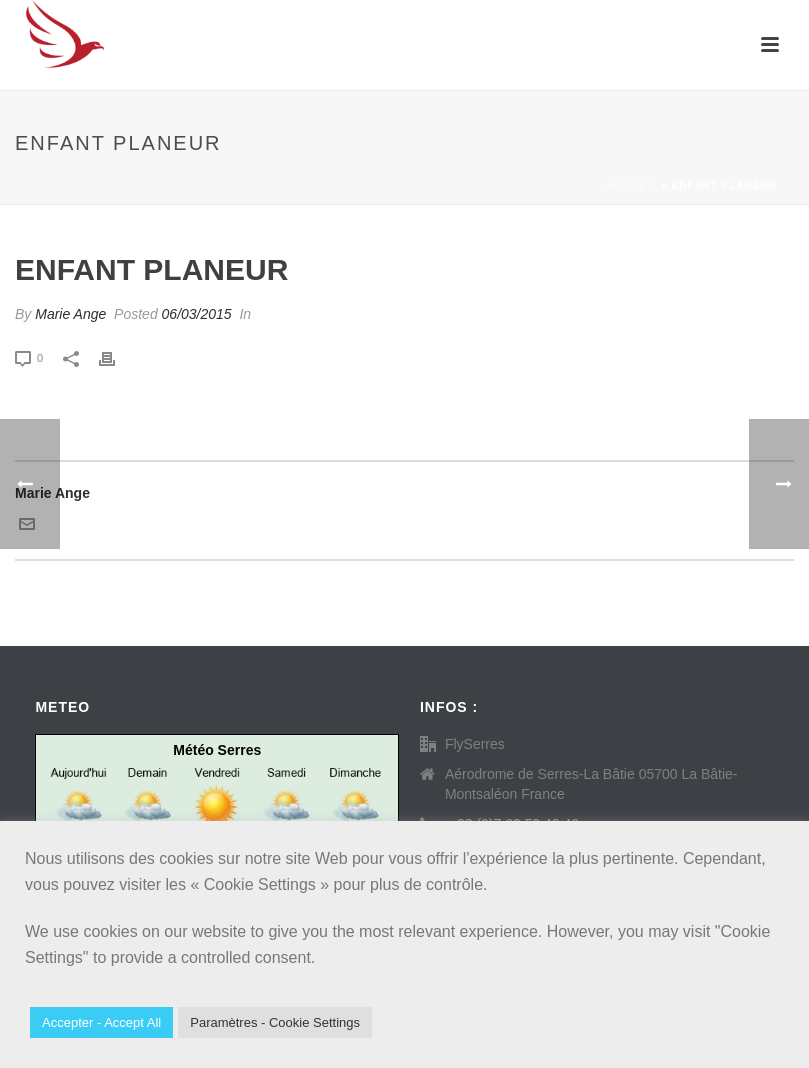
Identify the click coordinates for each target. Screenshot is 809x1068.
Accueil (631, 185)
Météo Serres (217, 750)
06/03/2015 (197, 314)
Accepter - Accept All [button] (101, 1022)
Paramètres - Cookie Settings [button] (275, 1022)
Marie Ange (70, 314)
